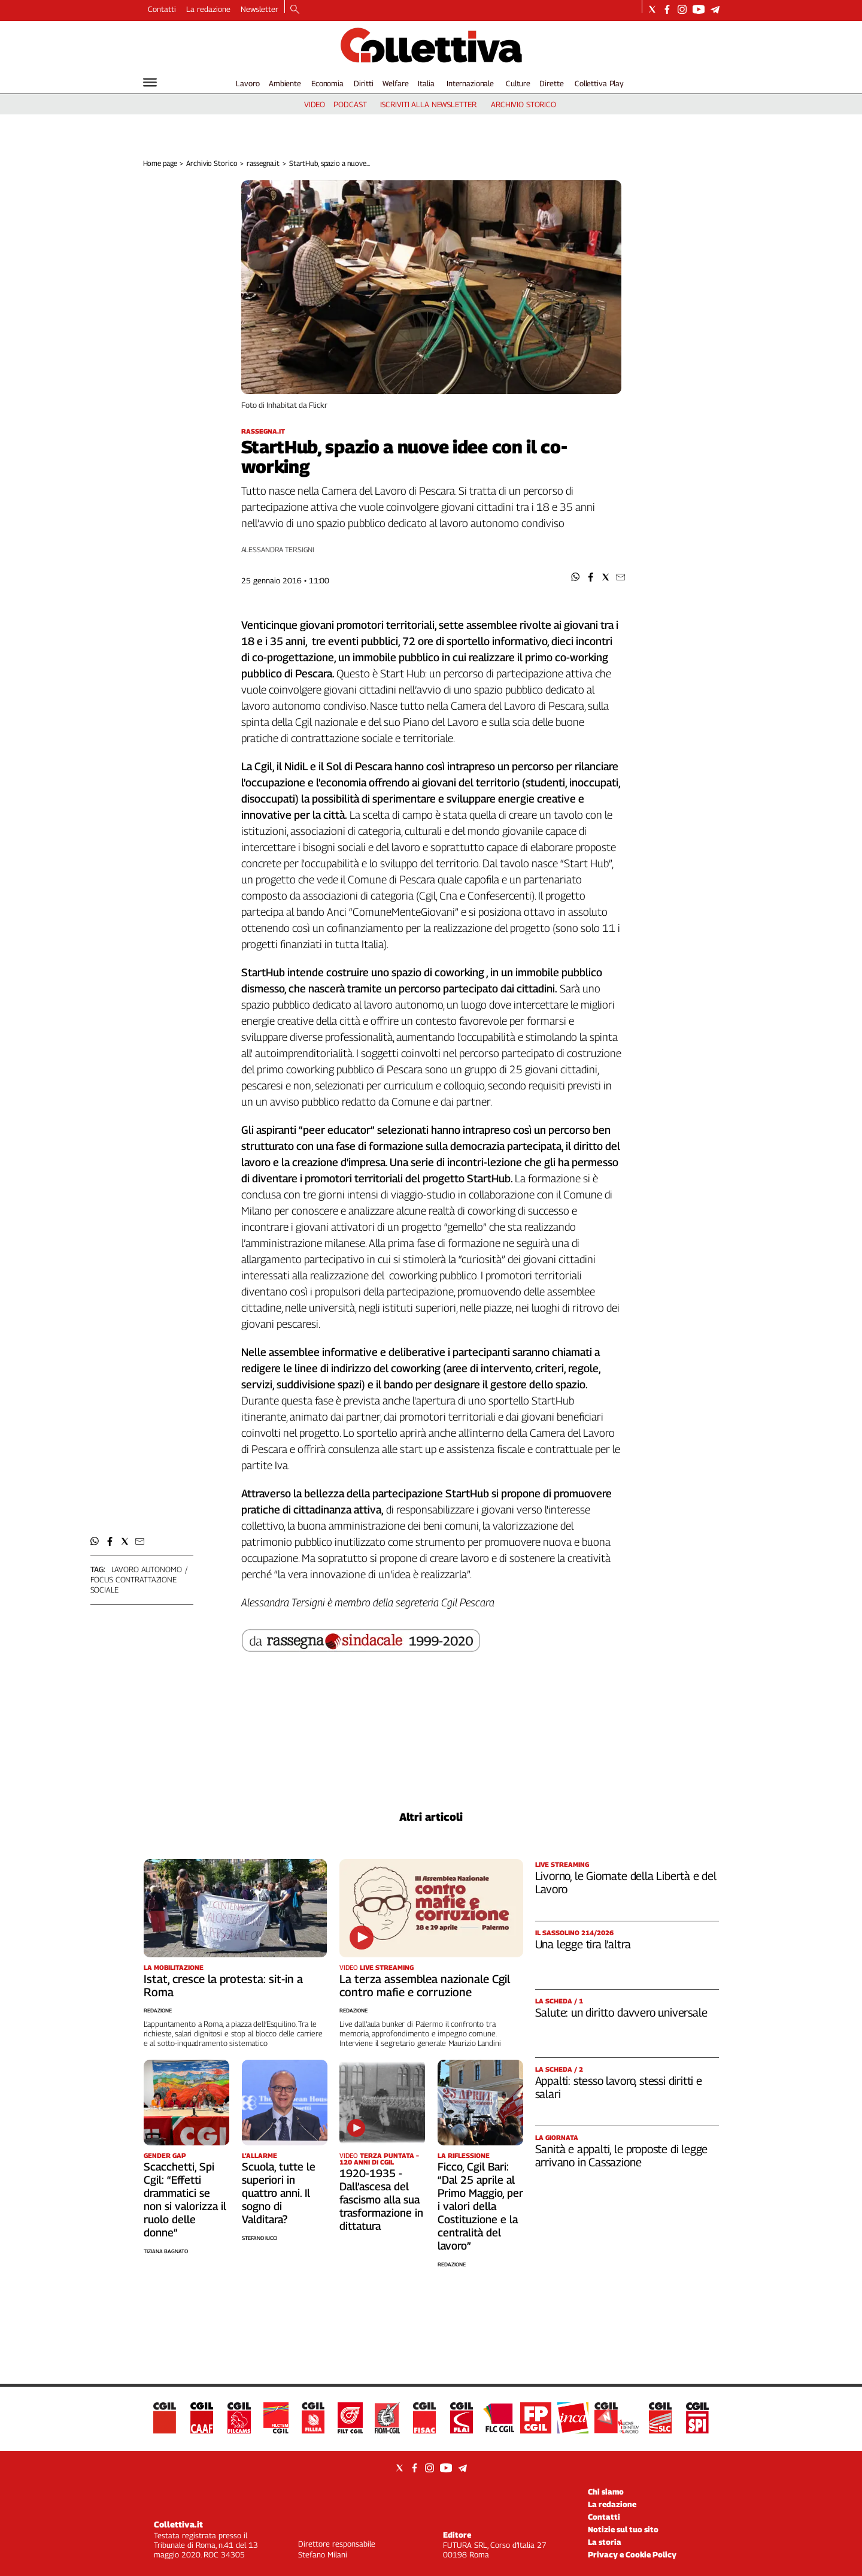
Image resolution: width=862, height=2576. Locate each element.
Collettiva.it (178, 2524)
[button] (575, 577)
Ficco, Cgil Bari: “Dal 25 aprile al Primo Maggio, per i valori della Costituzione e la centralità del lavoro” (480, 2206)
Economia (327, 83)
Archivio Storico (211, 163)
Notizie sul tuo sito (623, 2529)
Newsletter (259, 9)
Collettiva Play (599, 83)
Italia (426, 83)
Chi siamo (606, 2491)
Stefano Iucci (259, 2238)
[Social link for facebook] (667, 9)
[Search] (294, 10)
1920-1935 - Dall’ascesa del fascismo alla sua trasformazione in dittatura (381, 2199)
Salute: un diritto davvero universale (621, 2012)
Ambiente (285, 83)
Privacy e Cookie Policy (632, 2554)
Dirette (551, 83)
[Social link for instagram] (682, 9)
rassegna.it (263, 163)
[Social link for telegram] (715, 9)
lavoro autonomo (146, 1569)
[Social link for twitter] (652, 9)
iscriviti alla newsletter (428, 104)
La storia (604, 2542)
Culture (518, 83)
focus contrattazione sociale (133, 1584)
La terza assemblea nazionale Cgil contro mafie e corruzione (424, 1985)
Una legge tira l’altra (583, 1944)
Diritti (363, 83)
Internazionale (470, 83)
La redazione (208, 9)
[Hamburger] (150, 82)
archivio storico (523, 104)
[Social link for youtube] (699, 9)
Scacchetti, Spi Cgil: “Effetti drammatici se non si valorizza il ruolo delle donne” (185, 2199)
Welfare (395, 83)
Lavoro (247, 83)
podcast (349, 104)
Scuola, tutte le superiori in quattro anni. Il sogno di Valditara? (278, 2193)
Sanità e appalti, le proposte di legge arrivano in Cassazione (621, 2155)
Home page (160, 163)
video (314, 104)
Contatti (162, 9)
